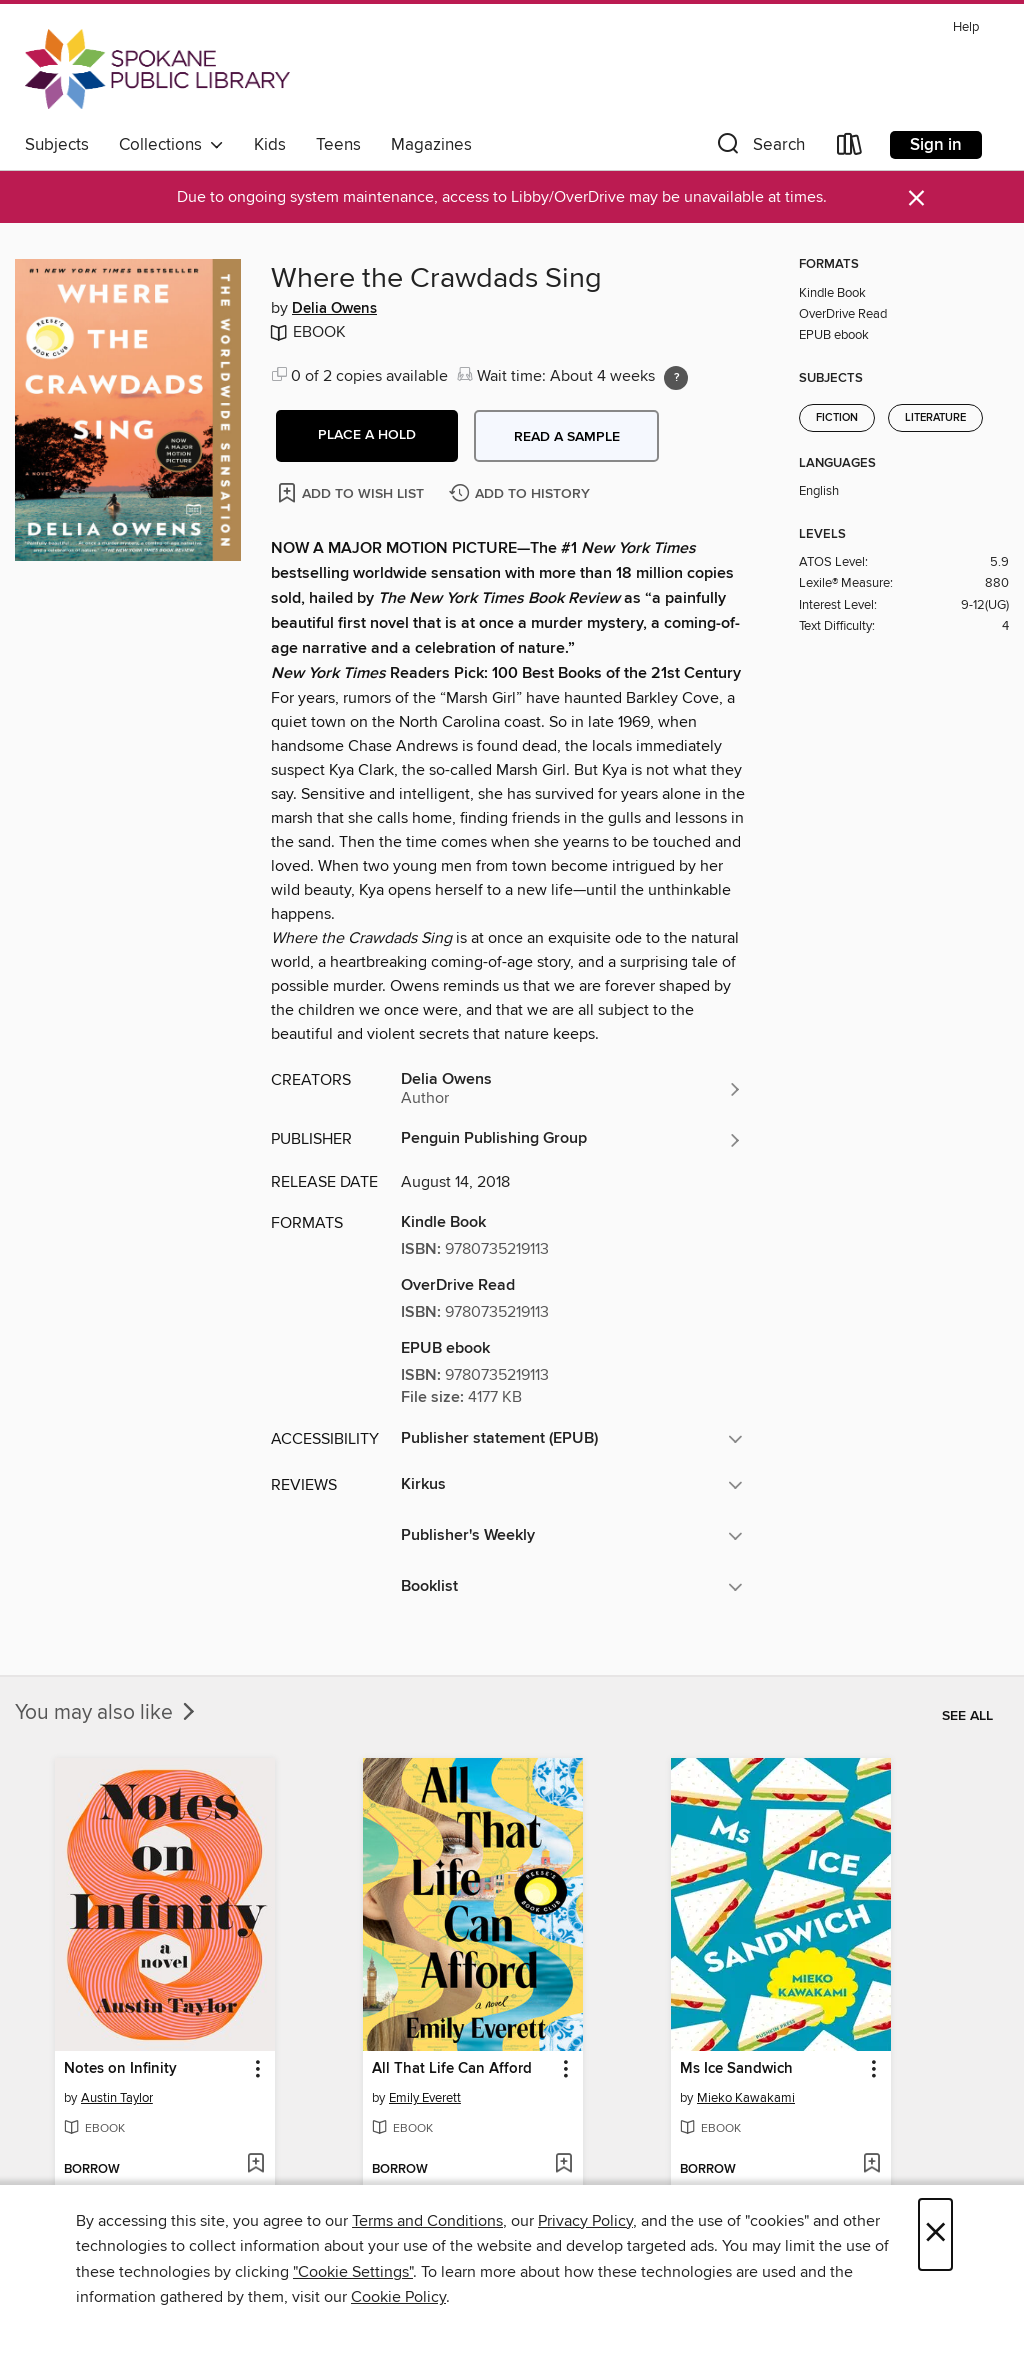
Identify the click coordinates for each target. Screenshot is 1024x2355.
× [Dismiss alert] (916, 198)
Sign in (936, 145)
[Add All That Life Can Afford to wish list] (563, 2165)
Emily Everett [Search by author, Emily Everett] (425, 2098)
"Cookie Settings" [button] (353, 2272)
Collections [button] (171, 145)
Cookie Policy (398, 2297)
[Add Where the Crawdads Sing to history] (522, 494)
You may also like (107, 1713)
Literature (935, 418)
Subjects (57, 145)
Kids (270, 145)
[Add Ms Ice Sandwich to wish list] (871, 2165)
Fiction (837, 418)
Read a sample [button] (567, 437)
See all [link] (967, 1716)
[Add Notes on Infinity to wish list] (255, 2165)
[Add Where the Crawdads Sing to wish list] (352, 492)
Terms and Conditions (427, 2221)
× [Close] (935, 2234)
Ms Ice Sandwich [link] (736, 2069)
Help (966, 27)
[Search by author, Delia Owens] (572, 1089)
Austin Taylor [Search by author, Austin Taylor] (117, 2098)
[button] (759, 148)
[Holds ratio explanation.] (676, 378)
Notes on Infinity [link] (120, 2069)
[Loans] (850, 148)
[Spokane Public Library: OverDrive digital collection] (157, 69)
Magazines (431, 145)
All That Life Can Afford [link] (452, 2069)
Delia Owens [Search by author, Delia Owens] (334, 309)
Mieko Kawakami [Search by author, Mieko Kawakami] (746, 2098)
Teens (338, 145)
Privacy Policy (585, 2221)
